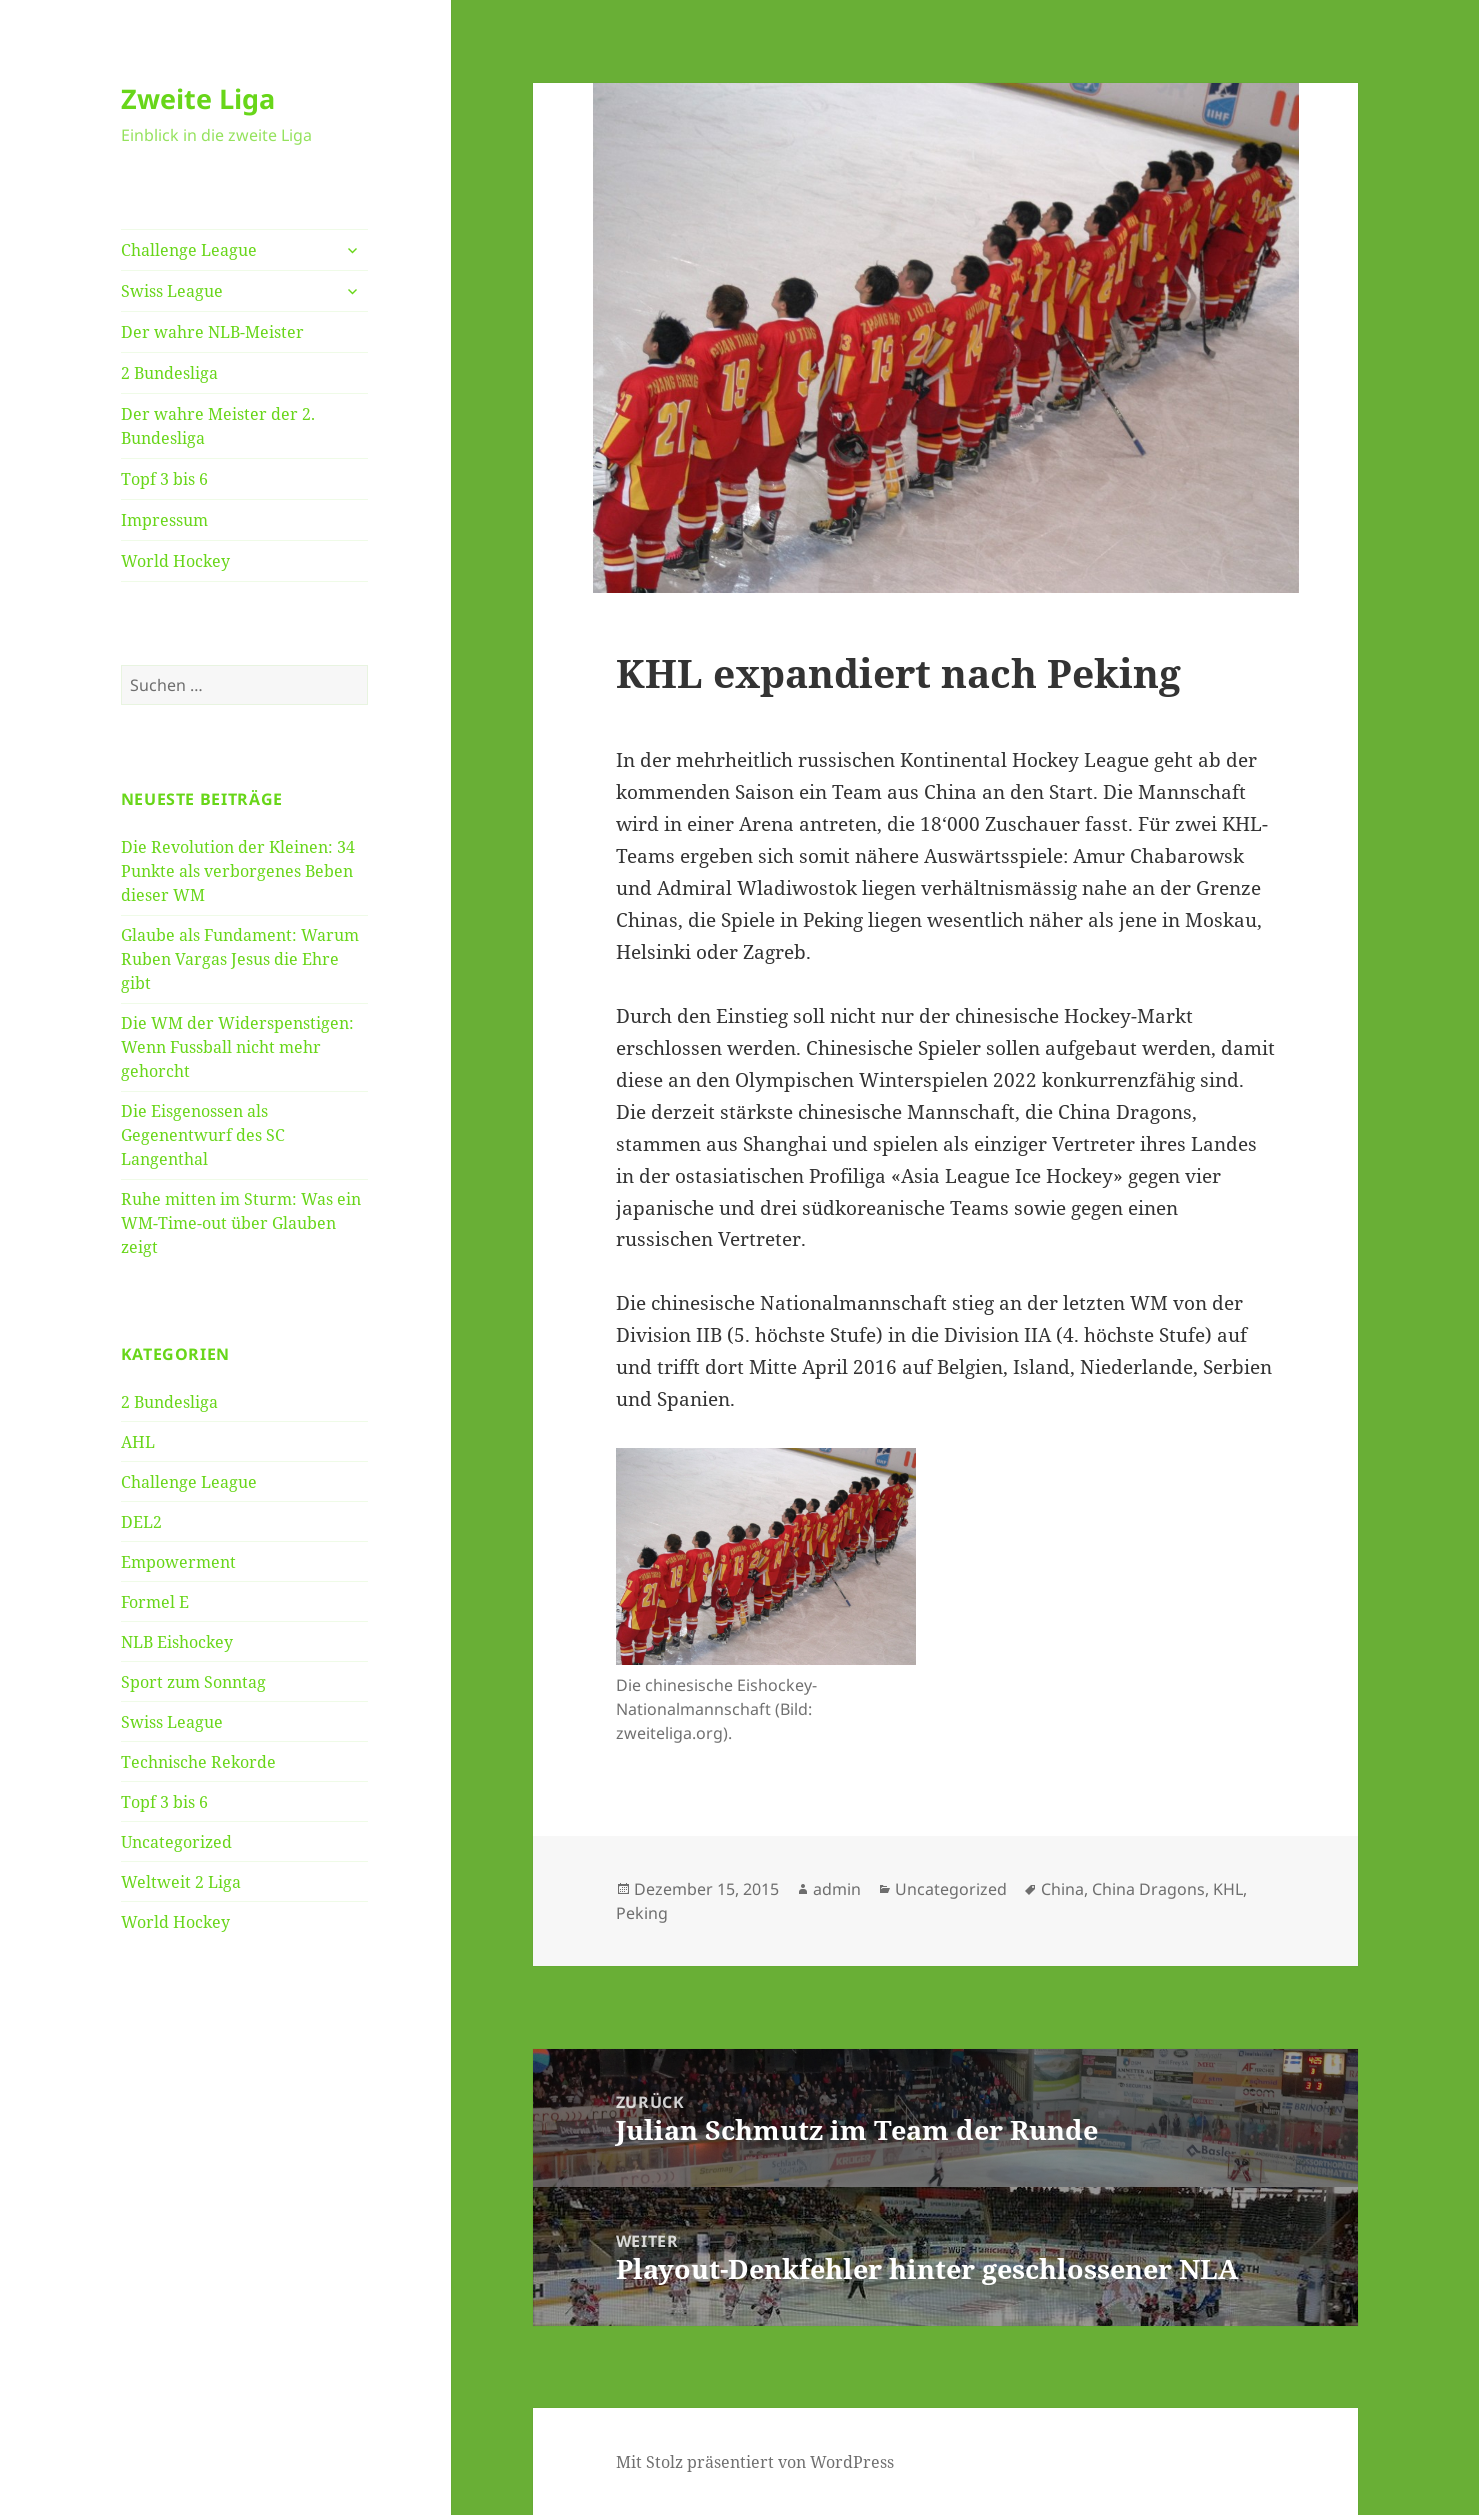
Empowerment (178, 1562)
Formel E (155, 1602)
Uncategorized (176, 1842)
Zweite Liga (198, 98)
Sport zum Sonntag (193, 1682)
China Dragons (1148, 1889)
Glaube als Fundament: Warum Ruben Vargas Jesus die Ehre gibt (240, 959)
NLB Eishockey (177, 1642)
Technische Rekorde (198, 1762)
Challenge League (189, 250)
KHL (1228, 1889)
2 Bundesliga (169, 373)
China (1062, 1889)
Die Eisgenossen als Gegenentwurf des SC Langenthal (203, 1135)
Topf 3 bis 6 (164, 479)
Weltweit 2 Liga (181, 1882)
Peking (642, 1913)
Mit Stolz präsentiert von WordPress (755, 2462)
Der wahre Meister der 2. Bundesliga (218, 426)
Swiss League (172, 291)
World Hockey (175, 561)
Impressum (164, 520)
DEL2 (141, 1522)
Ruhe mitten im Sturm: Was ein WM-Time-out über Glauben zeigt (241, 1223)
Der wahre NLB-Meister (212, 332)
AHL (138, 1442)
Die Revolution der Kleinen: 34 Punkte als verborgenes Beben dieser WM (238, 871)
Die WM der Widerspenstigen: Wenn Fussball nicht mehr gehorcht (237, 1047)
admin (837, 1889)
